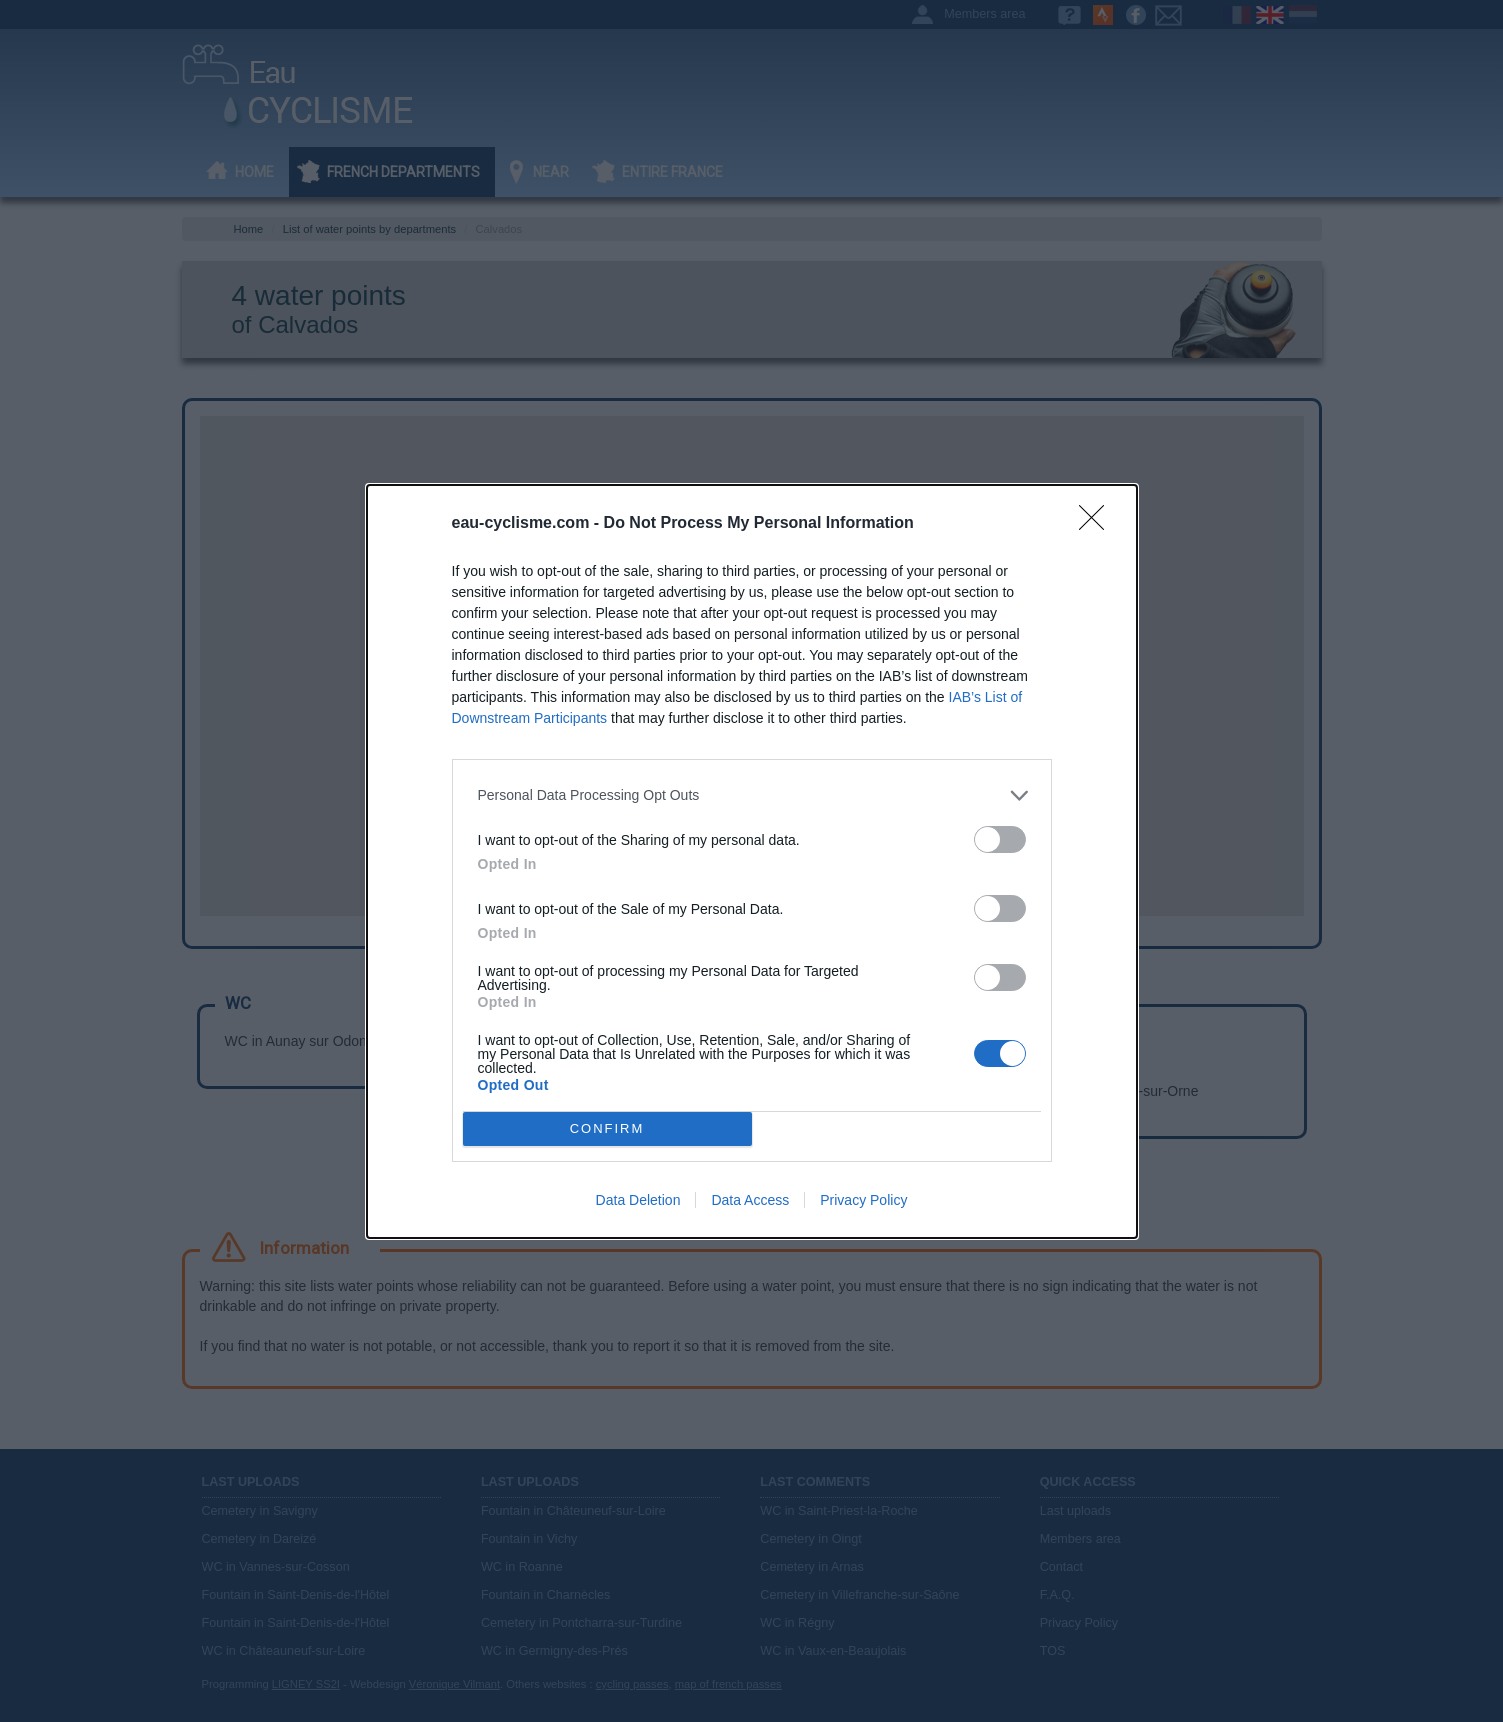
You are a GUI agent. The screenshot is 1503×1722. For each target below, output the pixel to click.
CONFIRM (607, 1127)
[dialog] (752, 861)
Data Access (750, 1200)
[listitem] (752, 795)
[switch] (1000, 839)
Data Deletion (638, 1200)
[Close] (1098, 524)
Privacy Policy (863, 1200)
